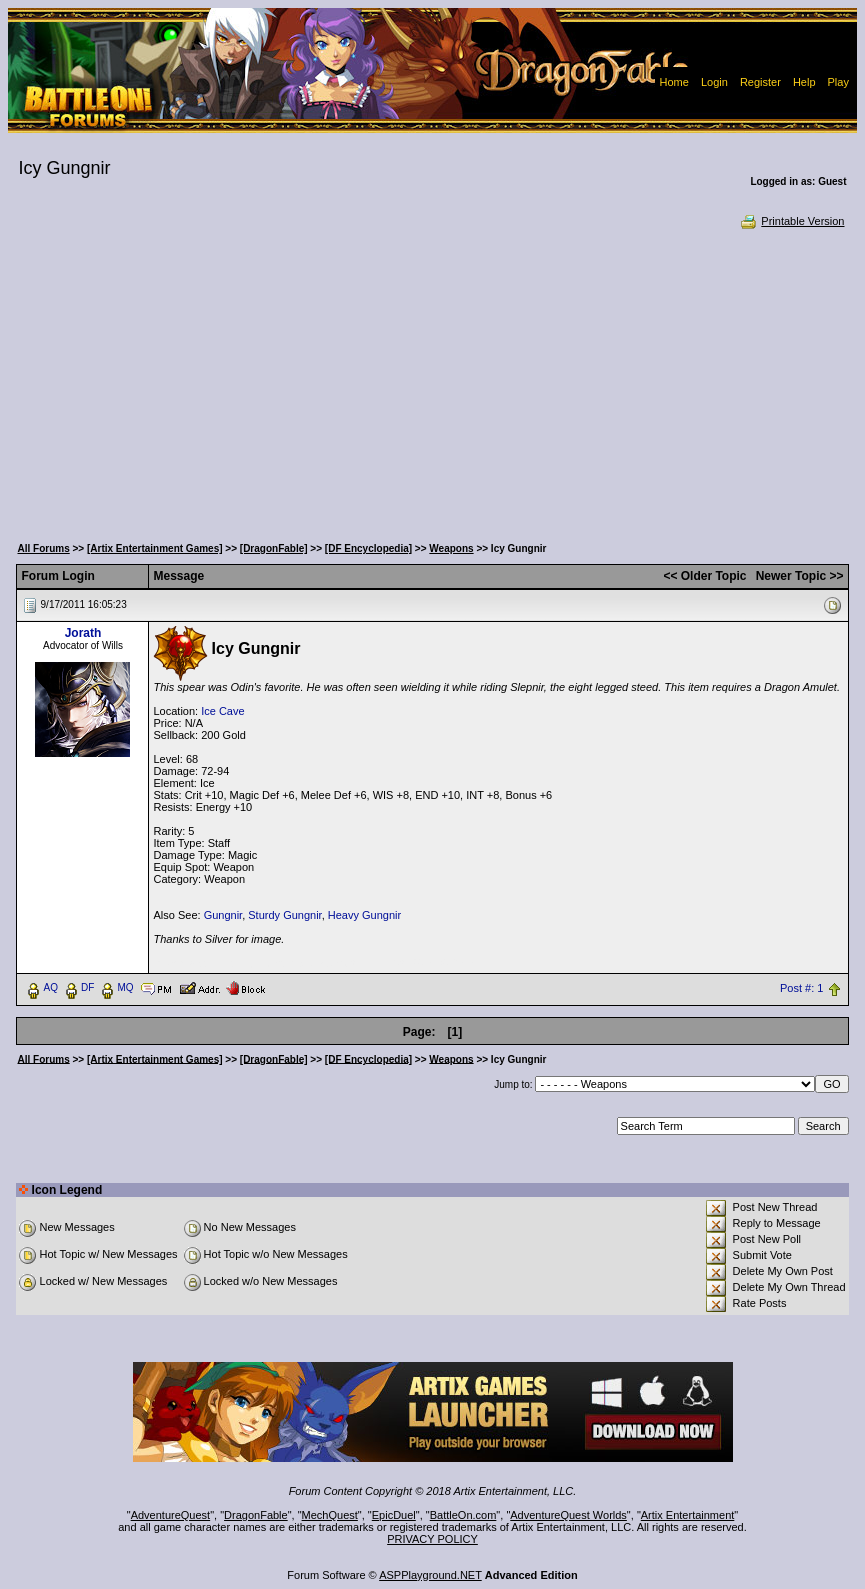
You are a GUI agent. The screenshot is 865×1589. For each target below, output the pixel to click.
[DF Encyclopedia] (368, 548)
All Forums (43, 548)
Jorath (83, 633)
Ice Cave (222, 711)
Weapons (451, 548)
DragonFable (256, 1515)
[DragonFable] (274, 548)
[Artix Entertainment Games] (155, 548)
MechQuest (330, 1515)
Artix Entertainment (688, 1515)
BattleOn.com (463, 1515)
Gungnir (223, 915)
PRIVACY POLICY (432, 1539)
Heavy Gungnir (364, 915)
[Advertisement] (432, 380)
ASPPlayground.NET (430, 1575)
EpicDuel (394, 1515)
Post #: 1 (801, 988)
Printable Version (791, 221)
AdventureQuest (171, 1515)
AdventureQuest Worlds (568, 1515)
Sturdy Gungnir (284, 915)
